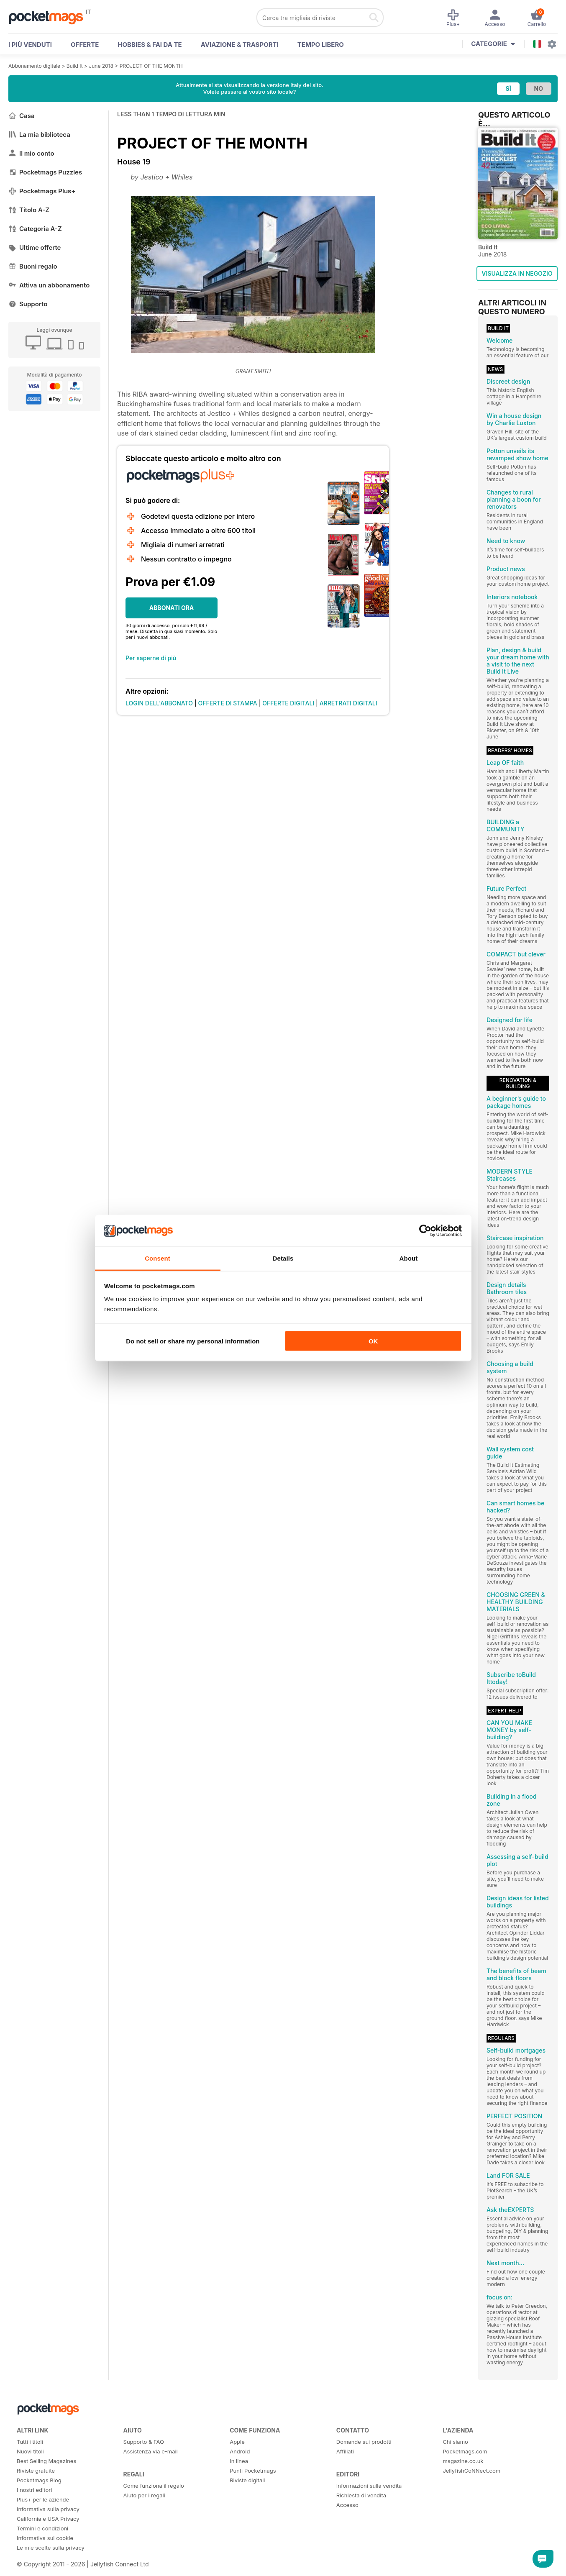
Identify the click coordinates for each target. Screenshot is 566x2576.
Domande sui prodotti (364, 2441)
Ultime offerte (34, 247)
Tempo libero (320, 45)
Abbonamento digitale (34, 66)
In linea (239, 2461)
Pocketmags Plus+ (41, 191)
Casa (21, 116)
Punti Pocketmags (253, 2470)
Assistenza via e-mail (150, 2451)
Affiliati (345, 2451)
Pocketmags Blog (39, 2480)
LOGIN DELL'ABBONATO (159, 703)
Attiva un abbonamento (49, 285)
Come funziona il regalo (153, 2485)
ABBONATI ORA (171, 607)
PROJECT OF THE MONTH (151, 66)
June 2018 (101, 66)
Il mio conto (31, 153)
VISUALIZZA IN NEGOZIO (516, 273)
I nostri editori (34, 2489)
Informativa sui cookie (45, 2538)
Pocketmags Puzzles (45, 172)
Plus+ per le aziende (43, 2499)
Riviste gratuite (36, 2470)
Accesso (347, 2505)
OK (373, 1340)
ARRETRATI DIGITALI (348, 703)
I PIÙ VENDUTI (30, 45)
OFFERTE (85, 45)
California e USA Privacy (48, 2518)
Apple (237, 2441)
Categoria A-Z (35, 229)
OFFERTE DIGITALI (288, 703)
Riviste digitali (247, 2480)
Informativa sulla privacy (48, 2509)
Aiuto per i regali (144, 2495)
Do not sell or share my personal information (192, 1340)
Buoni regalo (32, 266)
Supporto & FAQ (143, 2441)
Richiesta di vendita (361, 2495)
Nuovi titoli (30, 2451)
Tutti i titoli (30, 2441)
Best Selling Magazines (46, 2461)
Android (240, 2451)
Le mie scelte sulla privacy (51, 2547)
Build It (75, 66)
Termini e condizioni (42, 2528)
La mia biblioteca (39, 134)
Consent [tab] (157, 1258)
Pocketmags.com (465, 2451)
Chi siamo (455, 2441)
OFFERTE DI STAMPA (227, 703)
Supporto (27, 304)
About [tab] (409, 1258)
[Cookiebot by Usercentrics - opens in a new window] (425, 1231)
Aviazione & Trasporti (240, 45)
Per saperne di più (150, 657)
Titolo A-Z (28, 210)
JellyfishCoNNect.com (471, 2470)
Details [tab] (283, 1258)
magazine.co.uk (463, 2461)
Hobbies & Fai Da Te (150, 45)
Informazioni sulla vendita (369, 2485)
